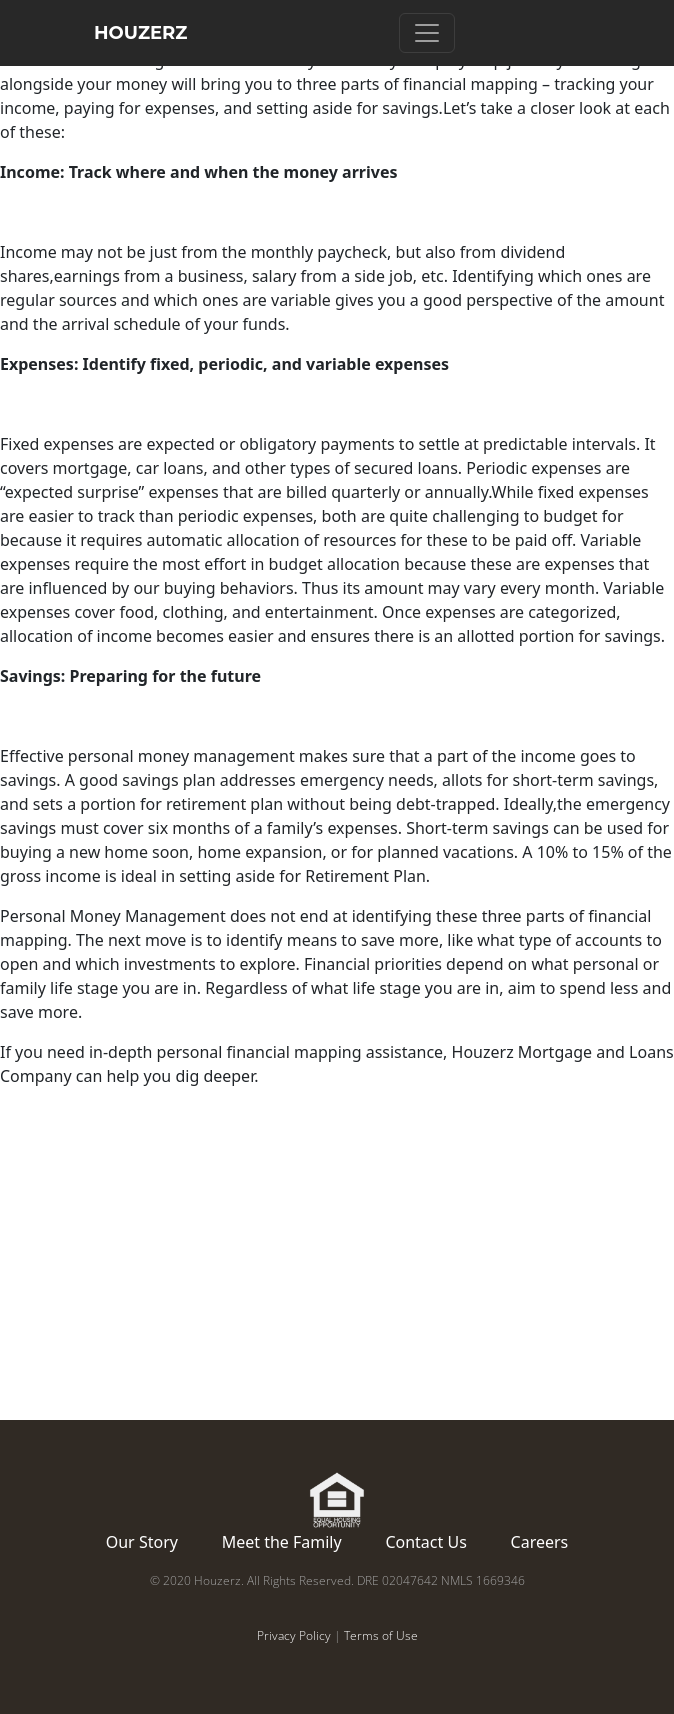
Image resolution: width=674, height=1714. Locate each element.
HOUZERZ (140, 33)
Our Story (142, 1542)
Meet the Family (282, 1542)
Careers (540, 1542)
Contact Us (425, 1542)
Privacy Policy (294, 1635)
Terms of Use (381, 1635)
